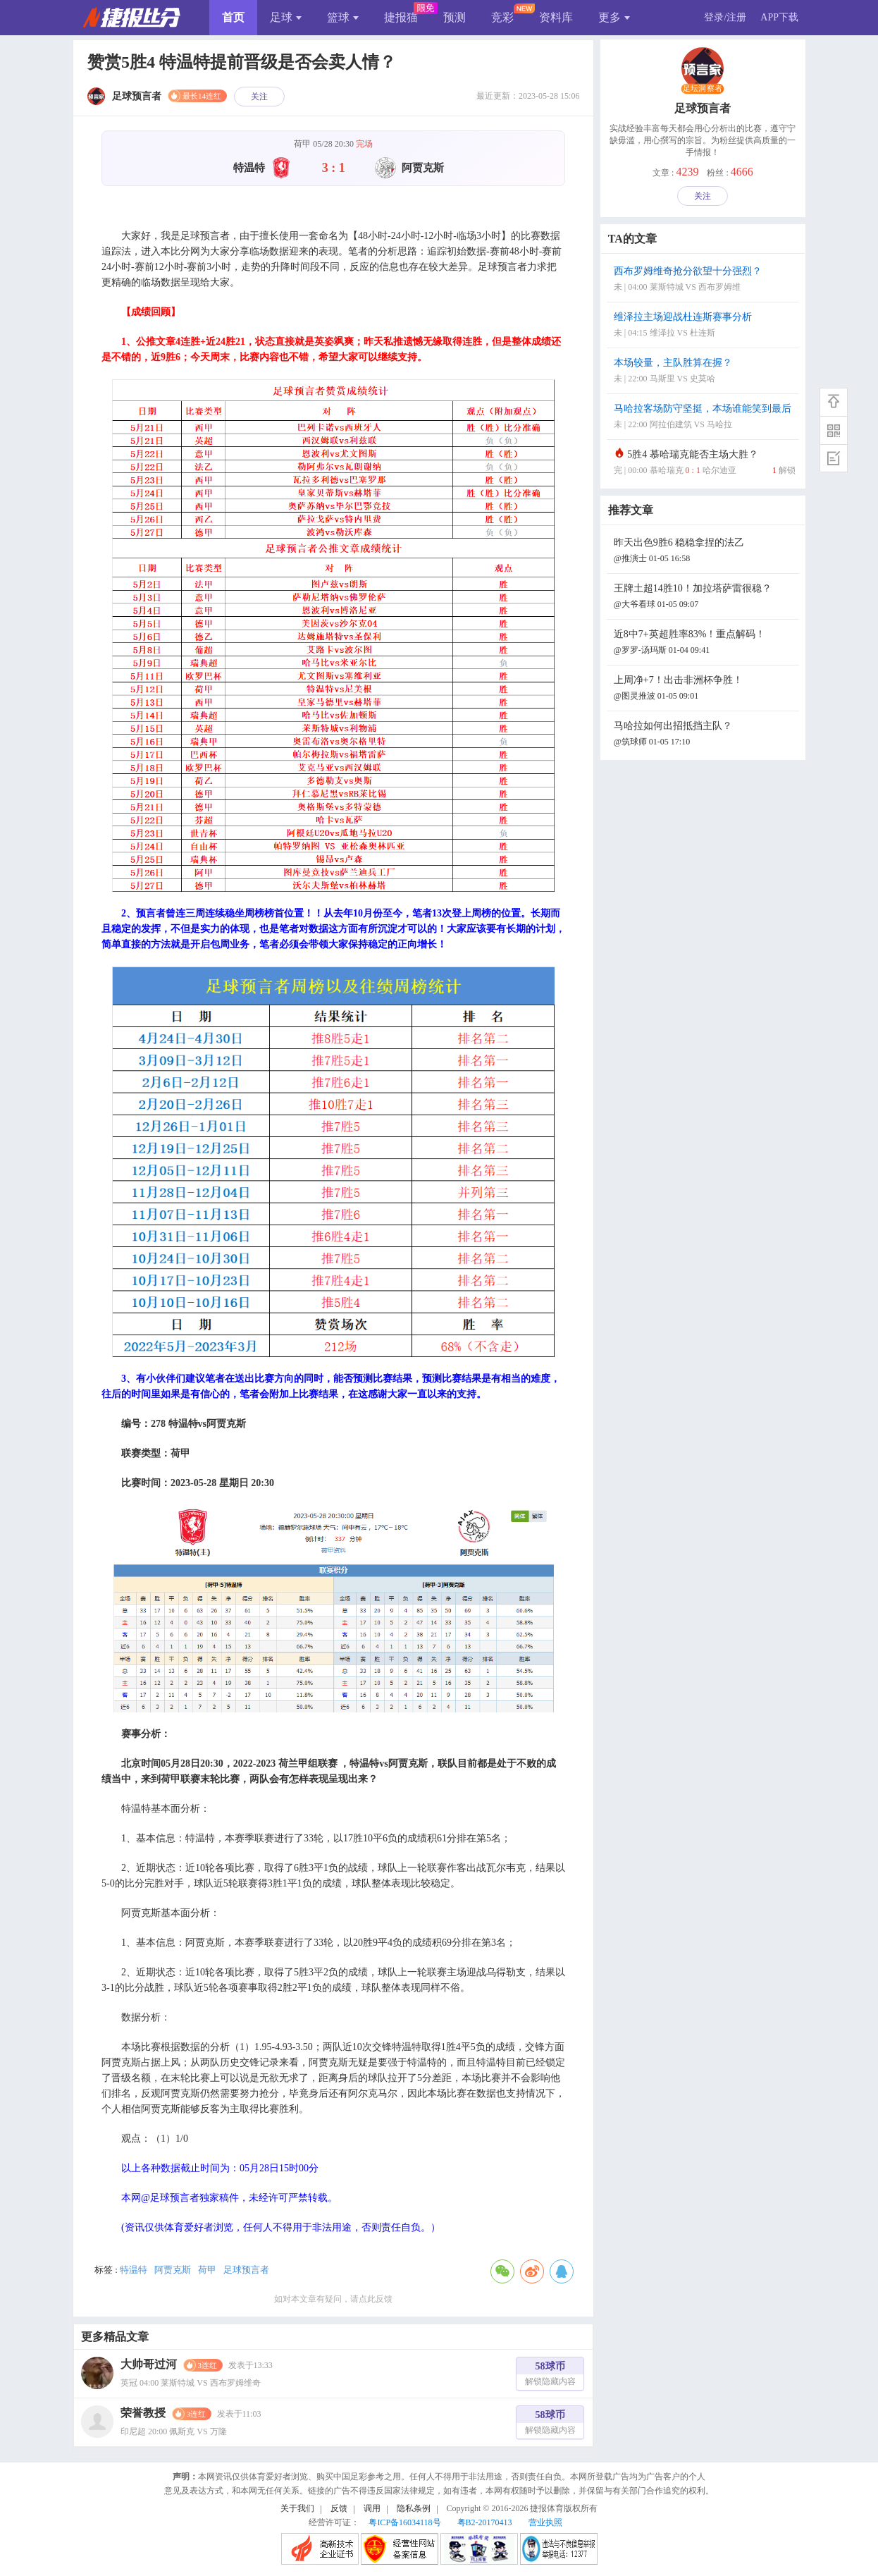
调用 (372, 2508)
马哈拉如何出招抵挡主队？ (705, 734)
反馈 (338, 2508)
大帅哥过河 (148, 2364)
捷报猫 (401, 17)
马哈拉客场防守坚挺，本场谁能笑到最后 (705, 417)
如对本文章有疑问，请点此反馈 (333, 2299)
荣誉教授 (143, 2413)
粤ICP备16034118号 (404, 2522)
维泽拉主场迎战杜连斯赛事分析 (705, 326)
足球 (286, 17)
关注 (259, 97)
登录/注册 (725, 17)
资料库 (556, 17)
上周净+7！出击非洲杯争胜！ (705, 689)
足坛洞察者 (702, 89)
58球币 (550, 2375)
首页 (233, 17)
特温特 (133, 2269)
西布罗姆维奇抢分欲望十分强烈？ (705, 280)
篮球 (343, 17)
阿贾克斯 (172, 2269)
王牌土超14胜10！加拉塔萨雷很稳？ (705, 597)
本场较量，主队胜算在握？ (705, 371)
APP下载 (779, 17)
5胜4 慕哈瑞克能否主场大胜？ (705, 463)
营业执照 (545, 2522)
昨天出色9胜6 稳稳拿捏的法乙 (705, 551)
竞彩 (502, 17)
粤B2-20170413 (484, 2522)
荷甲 (207, 2269)
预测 (454, 17)
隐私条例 (414, 2508)
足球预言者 (246, 2269)
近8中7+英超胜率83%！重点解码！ (705, 643)
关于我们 (297, 2508)
